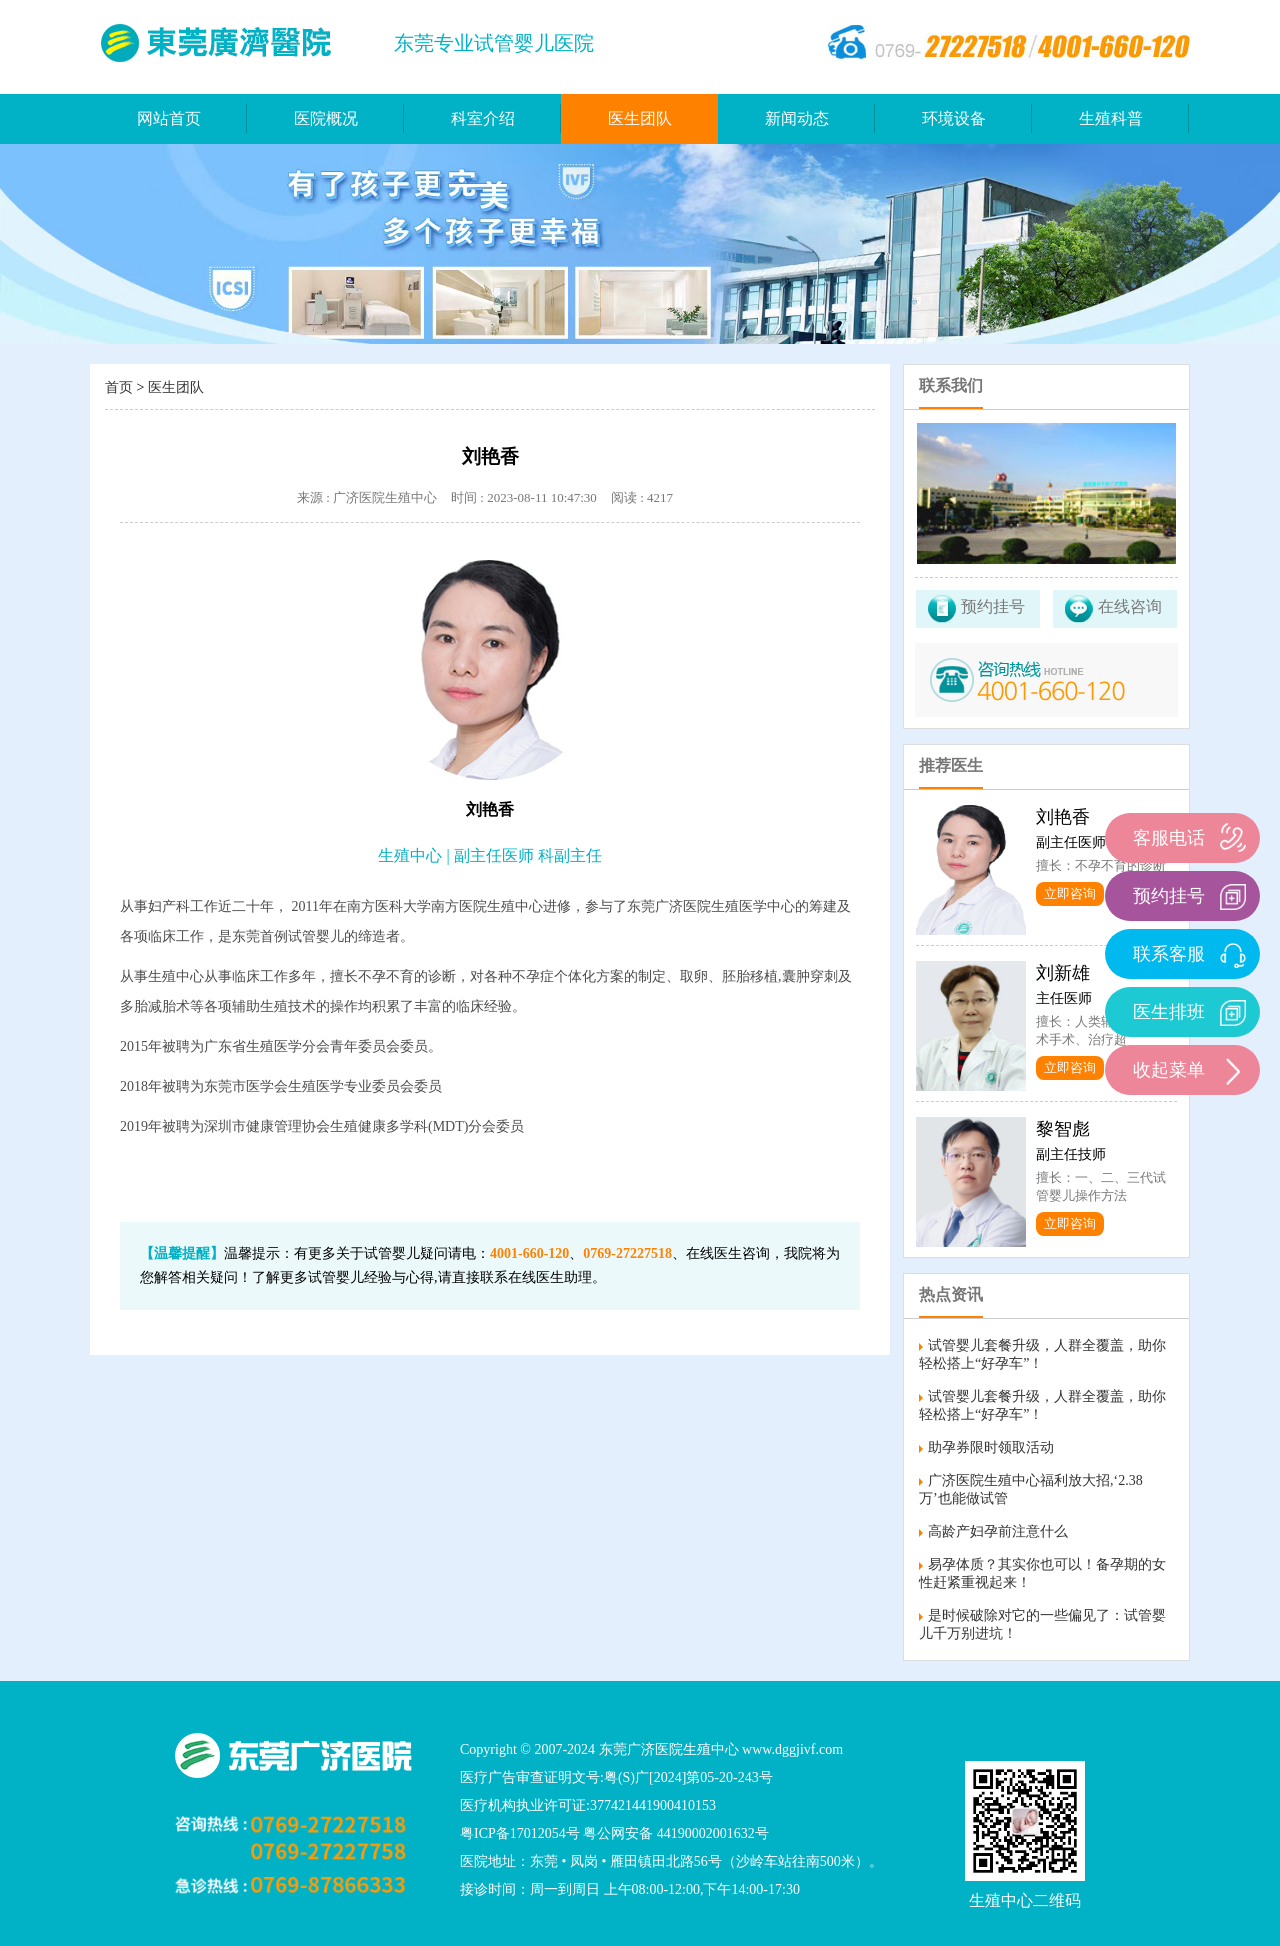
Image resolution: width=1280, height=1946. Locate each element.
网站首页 (169, 118)
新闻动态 (797, 118)
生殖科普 (1111, 118)
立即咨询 (1070, 893)
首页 (119, 387)
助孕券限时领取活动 (991, 1447)
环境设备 (954, 118)
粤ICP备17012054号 (520, 1833)
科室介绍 (483, 118)
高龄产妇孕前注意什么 (998, 1531)
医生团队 (640, 118)
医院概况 (326, 118)
